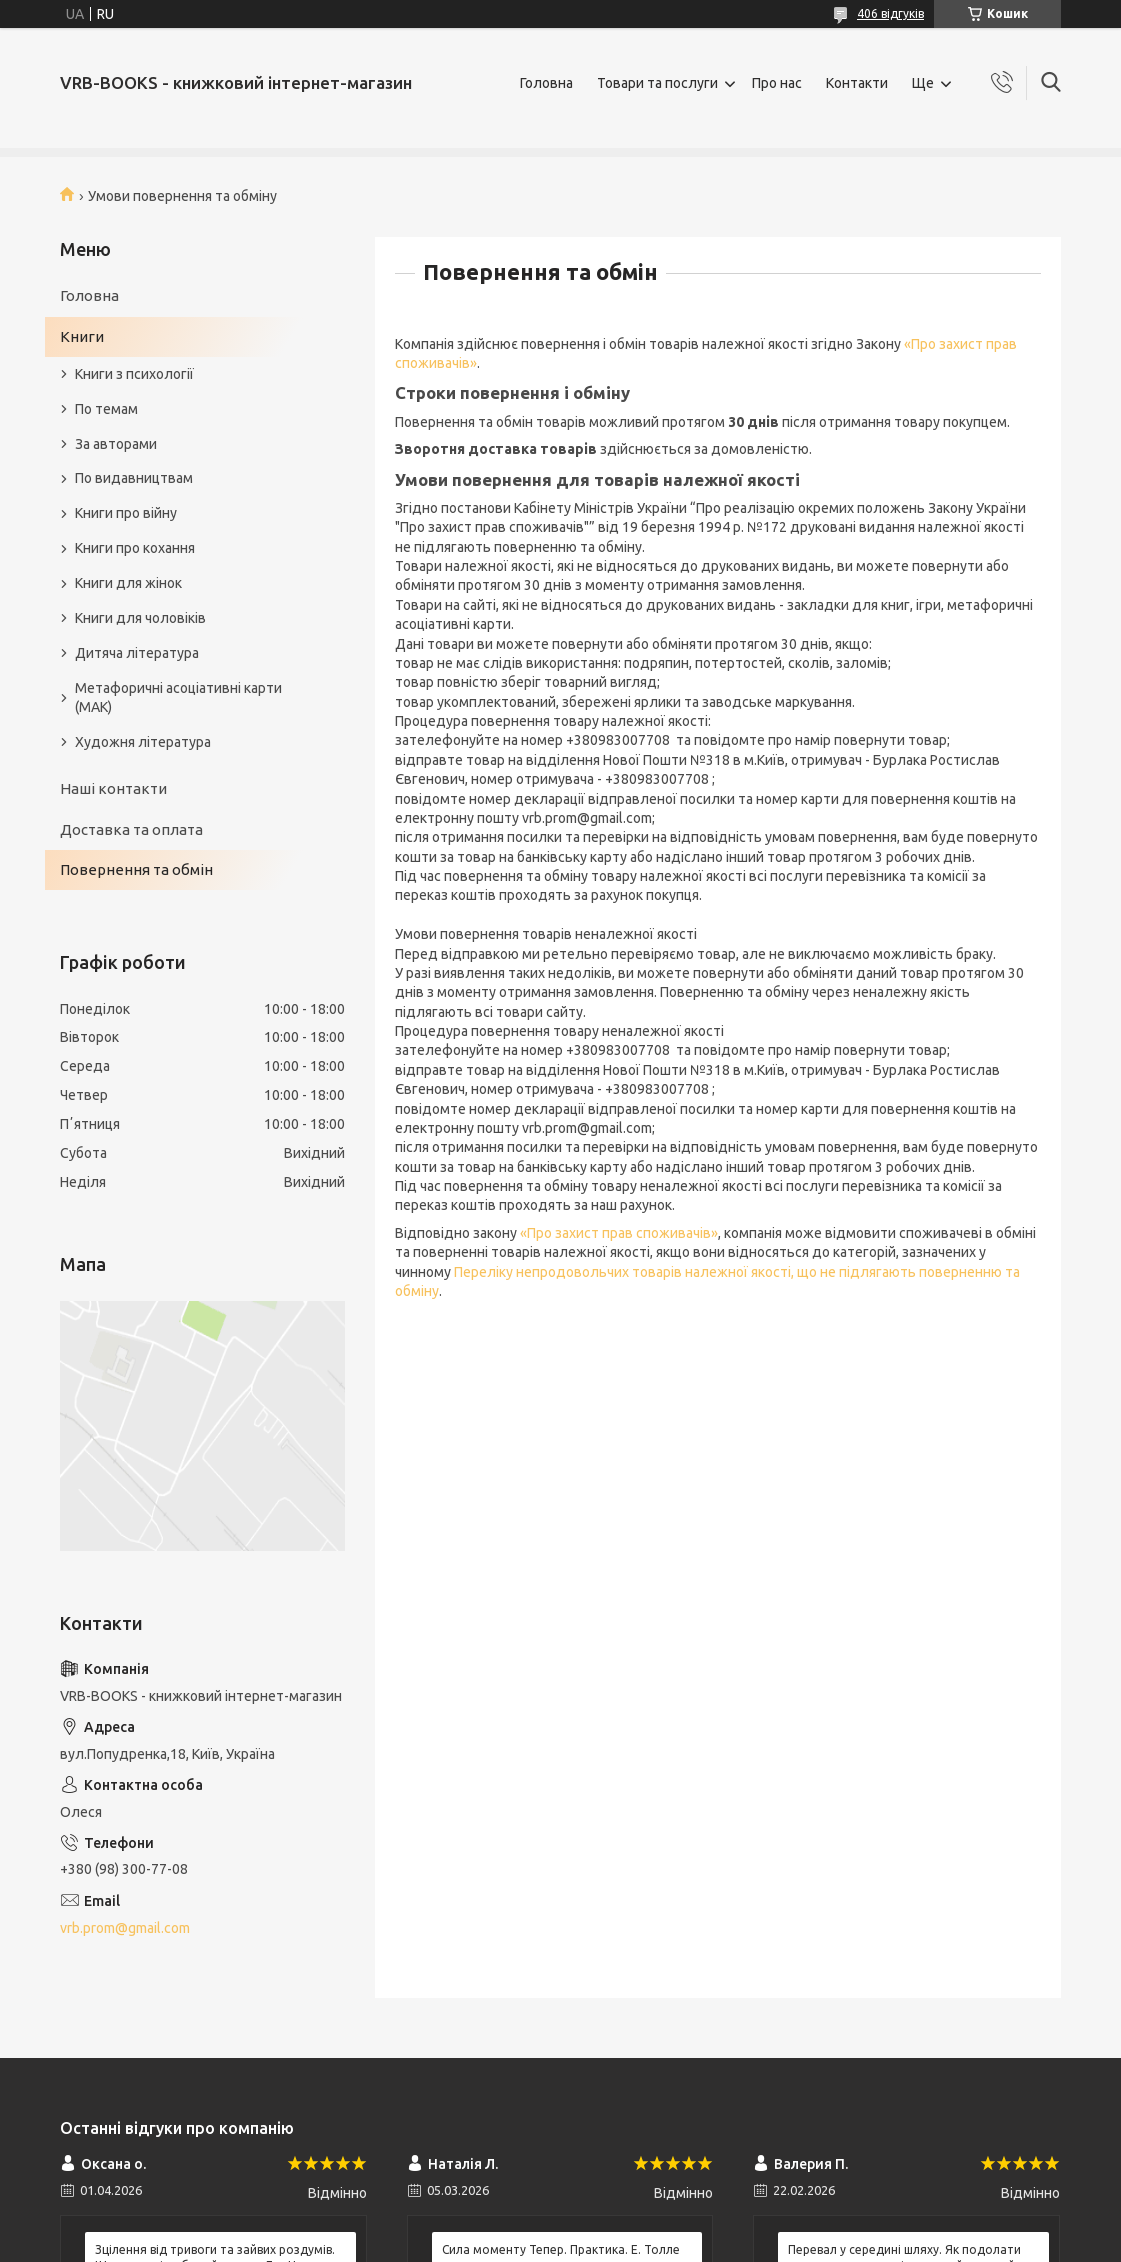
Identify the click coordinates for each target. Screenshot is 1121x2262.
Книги (82, 336)
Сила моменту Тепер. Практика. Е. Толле (561, 2249)
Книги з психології (134, 374)
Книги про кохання (135, 548)
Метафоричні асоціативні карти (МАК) (178, 697)
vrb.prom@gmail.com (125, 1928)
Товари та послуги (657, 83)
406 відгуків (890, 13)
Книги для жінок (128, 583)
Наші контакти (113, 788)
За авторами (116, 444)
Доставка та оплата (131, 829)
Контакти (857, 83)
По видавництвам (134, 478)
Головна (546, 83)
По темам (106, 409)
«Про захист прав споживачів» (619, 1233)
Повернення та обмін (136, 869)
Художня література (143, 742)
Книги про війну (126, 513)
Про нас (777, 83)
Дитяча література (137, 653)
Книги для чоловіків (140, 618)
